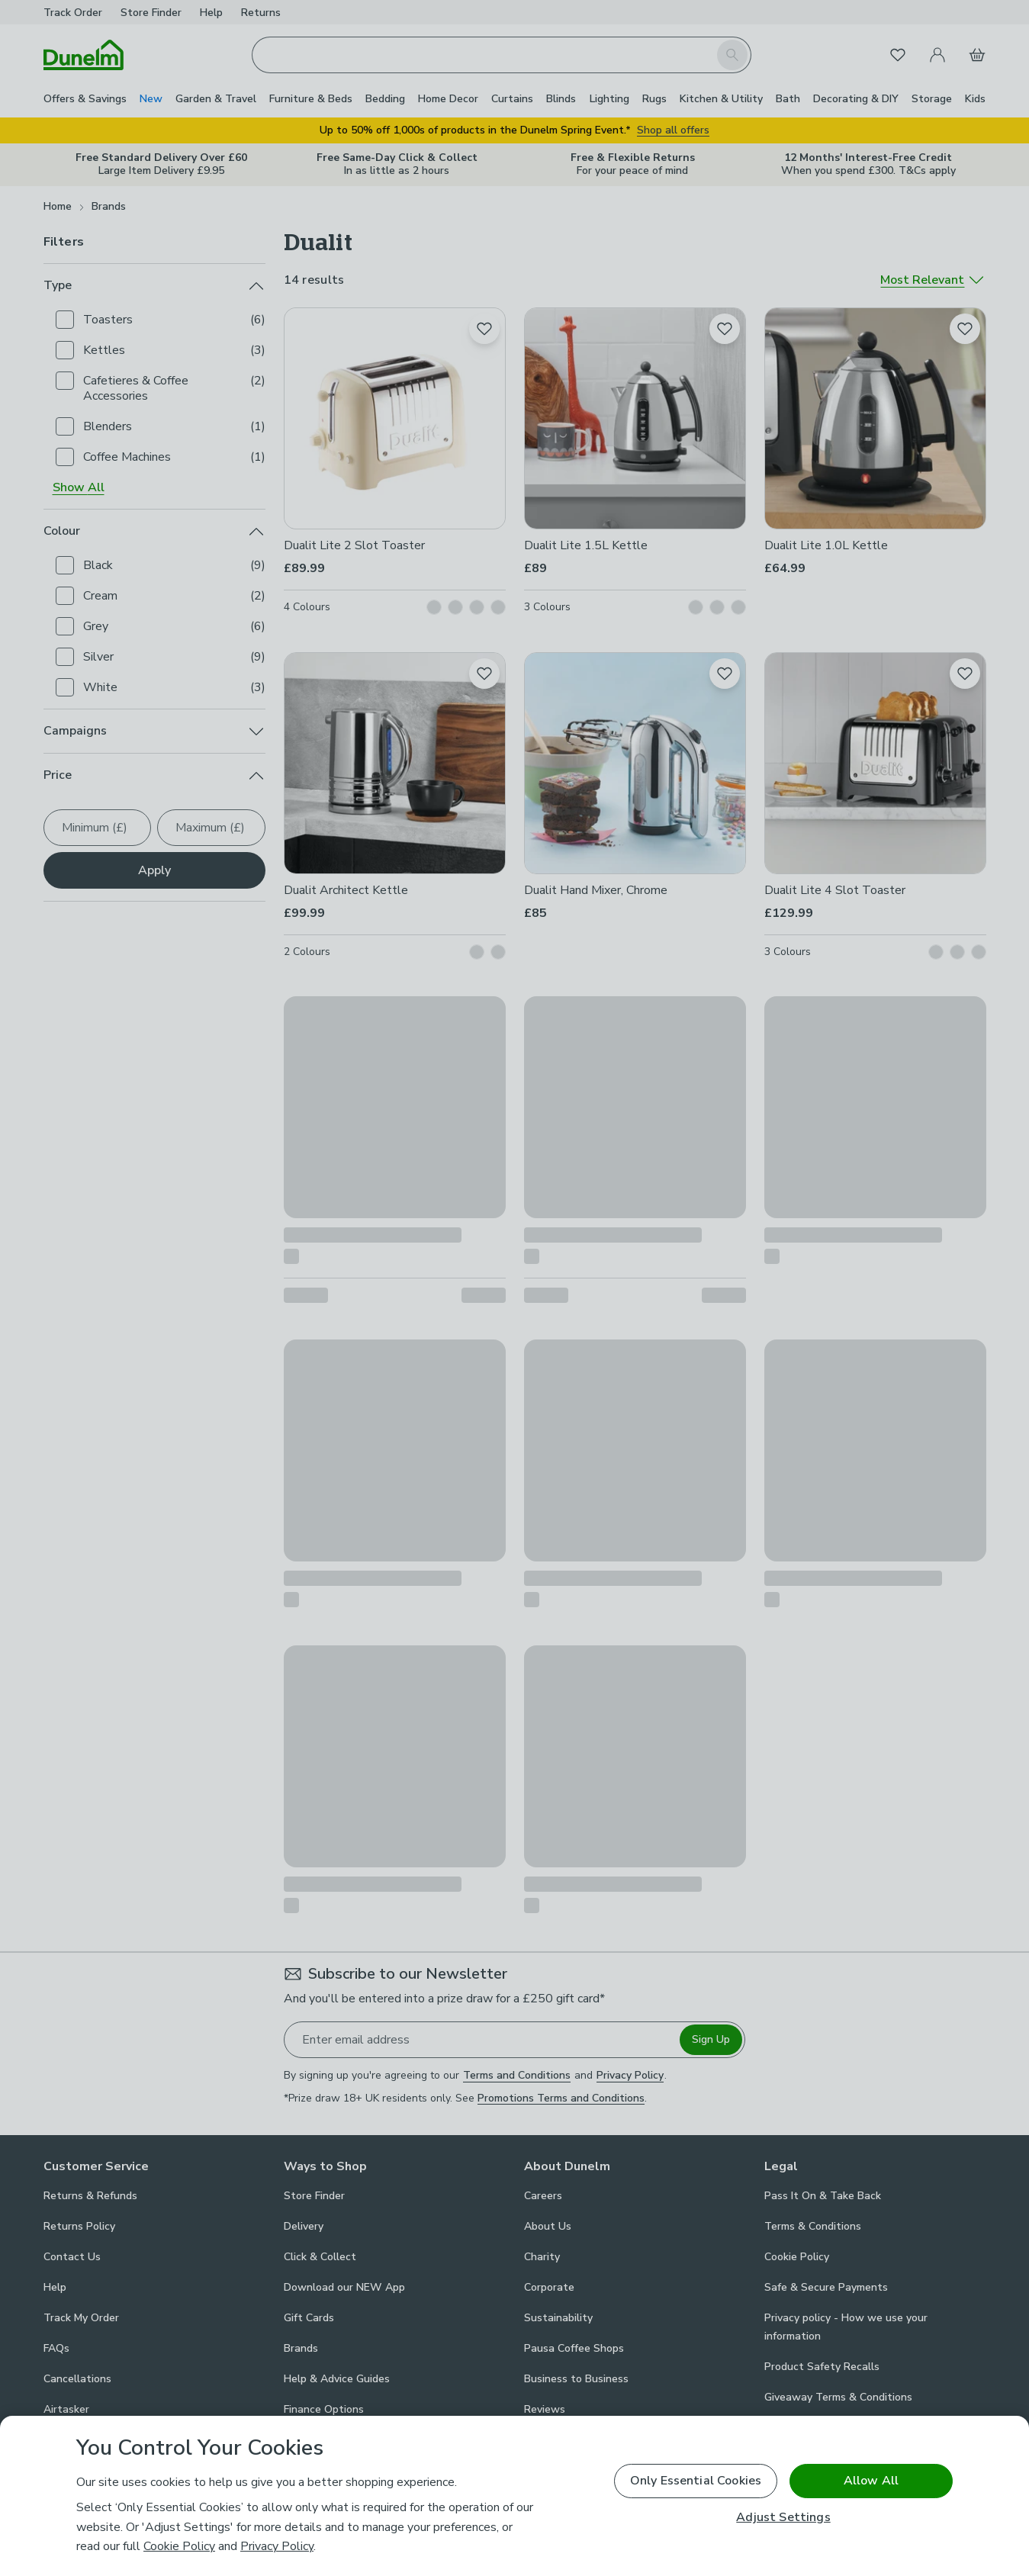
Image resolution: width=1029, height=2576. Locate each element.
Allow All (871, 2480)
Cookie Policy (179, 2546)
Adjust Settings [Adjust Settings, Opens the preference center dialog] (783, 2517)
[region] (514, 2496)
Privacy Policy (277, 2546)
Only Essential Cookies (696, 2480)
